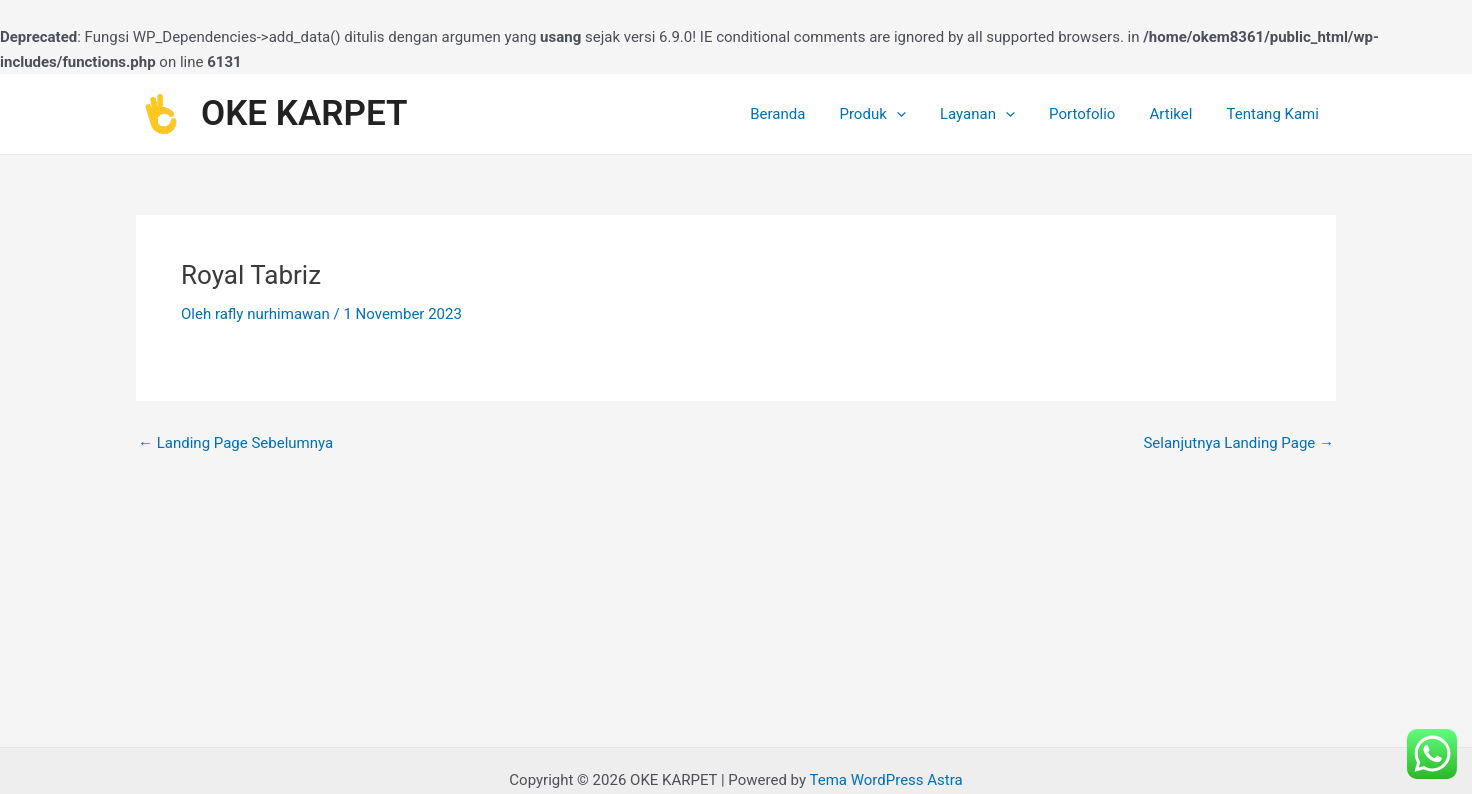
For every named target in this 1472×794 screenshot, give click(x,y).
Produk (891, 114)
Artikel (1177, 114)
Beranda (800, 114)
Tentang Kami (1275, 114)
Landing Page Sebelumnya (235, 443)
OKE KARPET (304, 113)
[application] (914, 114)
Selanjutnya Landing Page (1238, 443)
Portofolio (1092, 114)
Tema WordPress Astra (885, 780)
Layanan (991, 114)
